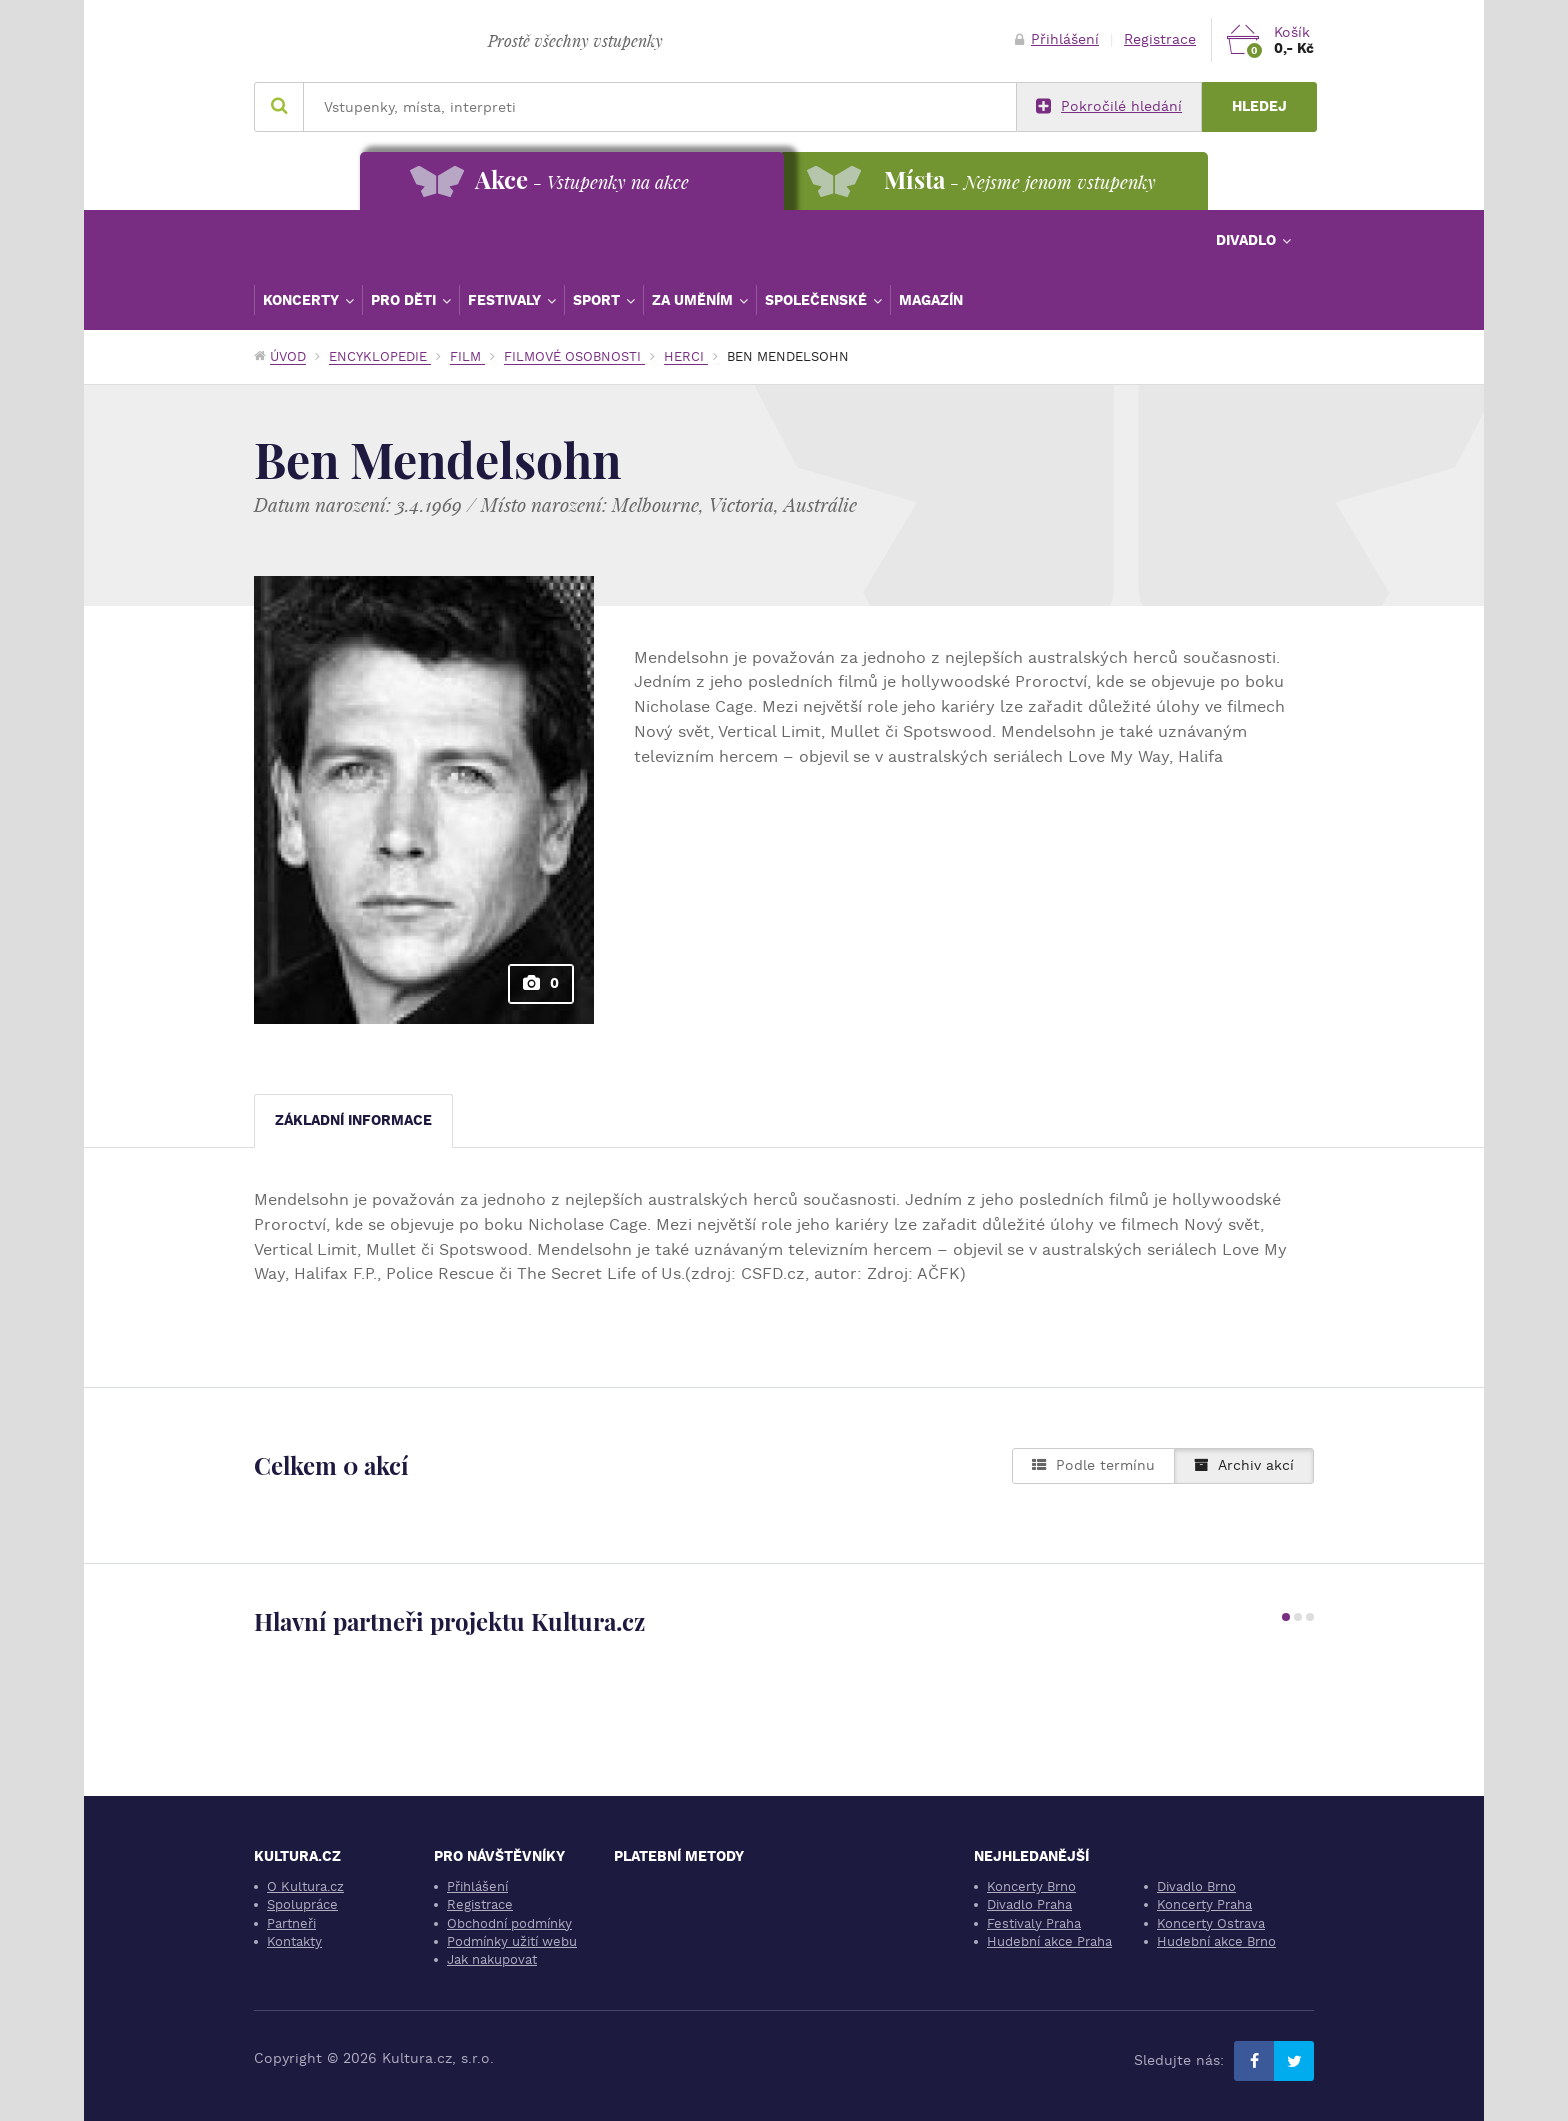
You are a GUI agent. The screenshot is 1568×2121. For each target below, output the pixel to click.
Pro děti (405, 300)
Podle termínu (1093, 1465)
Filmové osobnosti (574, 356)
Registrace (1160, 39)
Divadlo (1248, 240)
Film (467, 356)
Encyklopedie (380, 356)
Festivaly (506, 300)
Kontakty (294, 1941)
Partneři (291, 1923)
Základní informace (353, 1120)
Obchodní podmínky (509, 1923)
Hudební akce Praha (1049, 1941)
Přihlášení (1057, 39)
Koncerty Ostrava (1211, 1923)
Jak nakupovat (492, 1959)
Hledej (1259, 106)
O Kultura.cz (305, 1886)
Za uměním (694, 300)
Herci (686, 356)
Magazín (931, 300)
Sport (598, 300)
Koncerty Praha (1204, 1904)
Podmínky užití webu (512, 1941)
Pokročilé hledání (1109, 107)
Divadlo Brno (1196, 1886)
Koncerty (303, 300)
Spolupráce (302, 1904)
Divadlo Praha (1029, 1904)
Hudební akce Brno (1216, 1941)
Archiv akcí (1244, 1465)
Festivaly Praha (1034, 1923)
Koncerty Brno (1031, 1886)
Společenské (818, 300)
